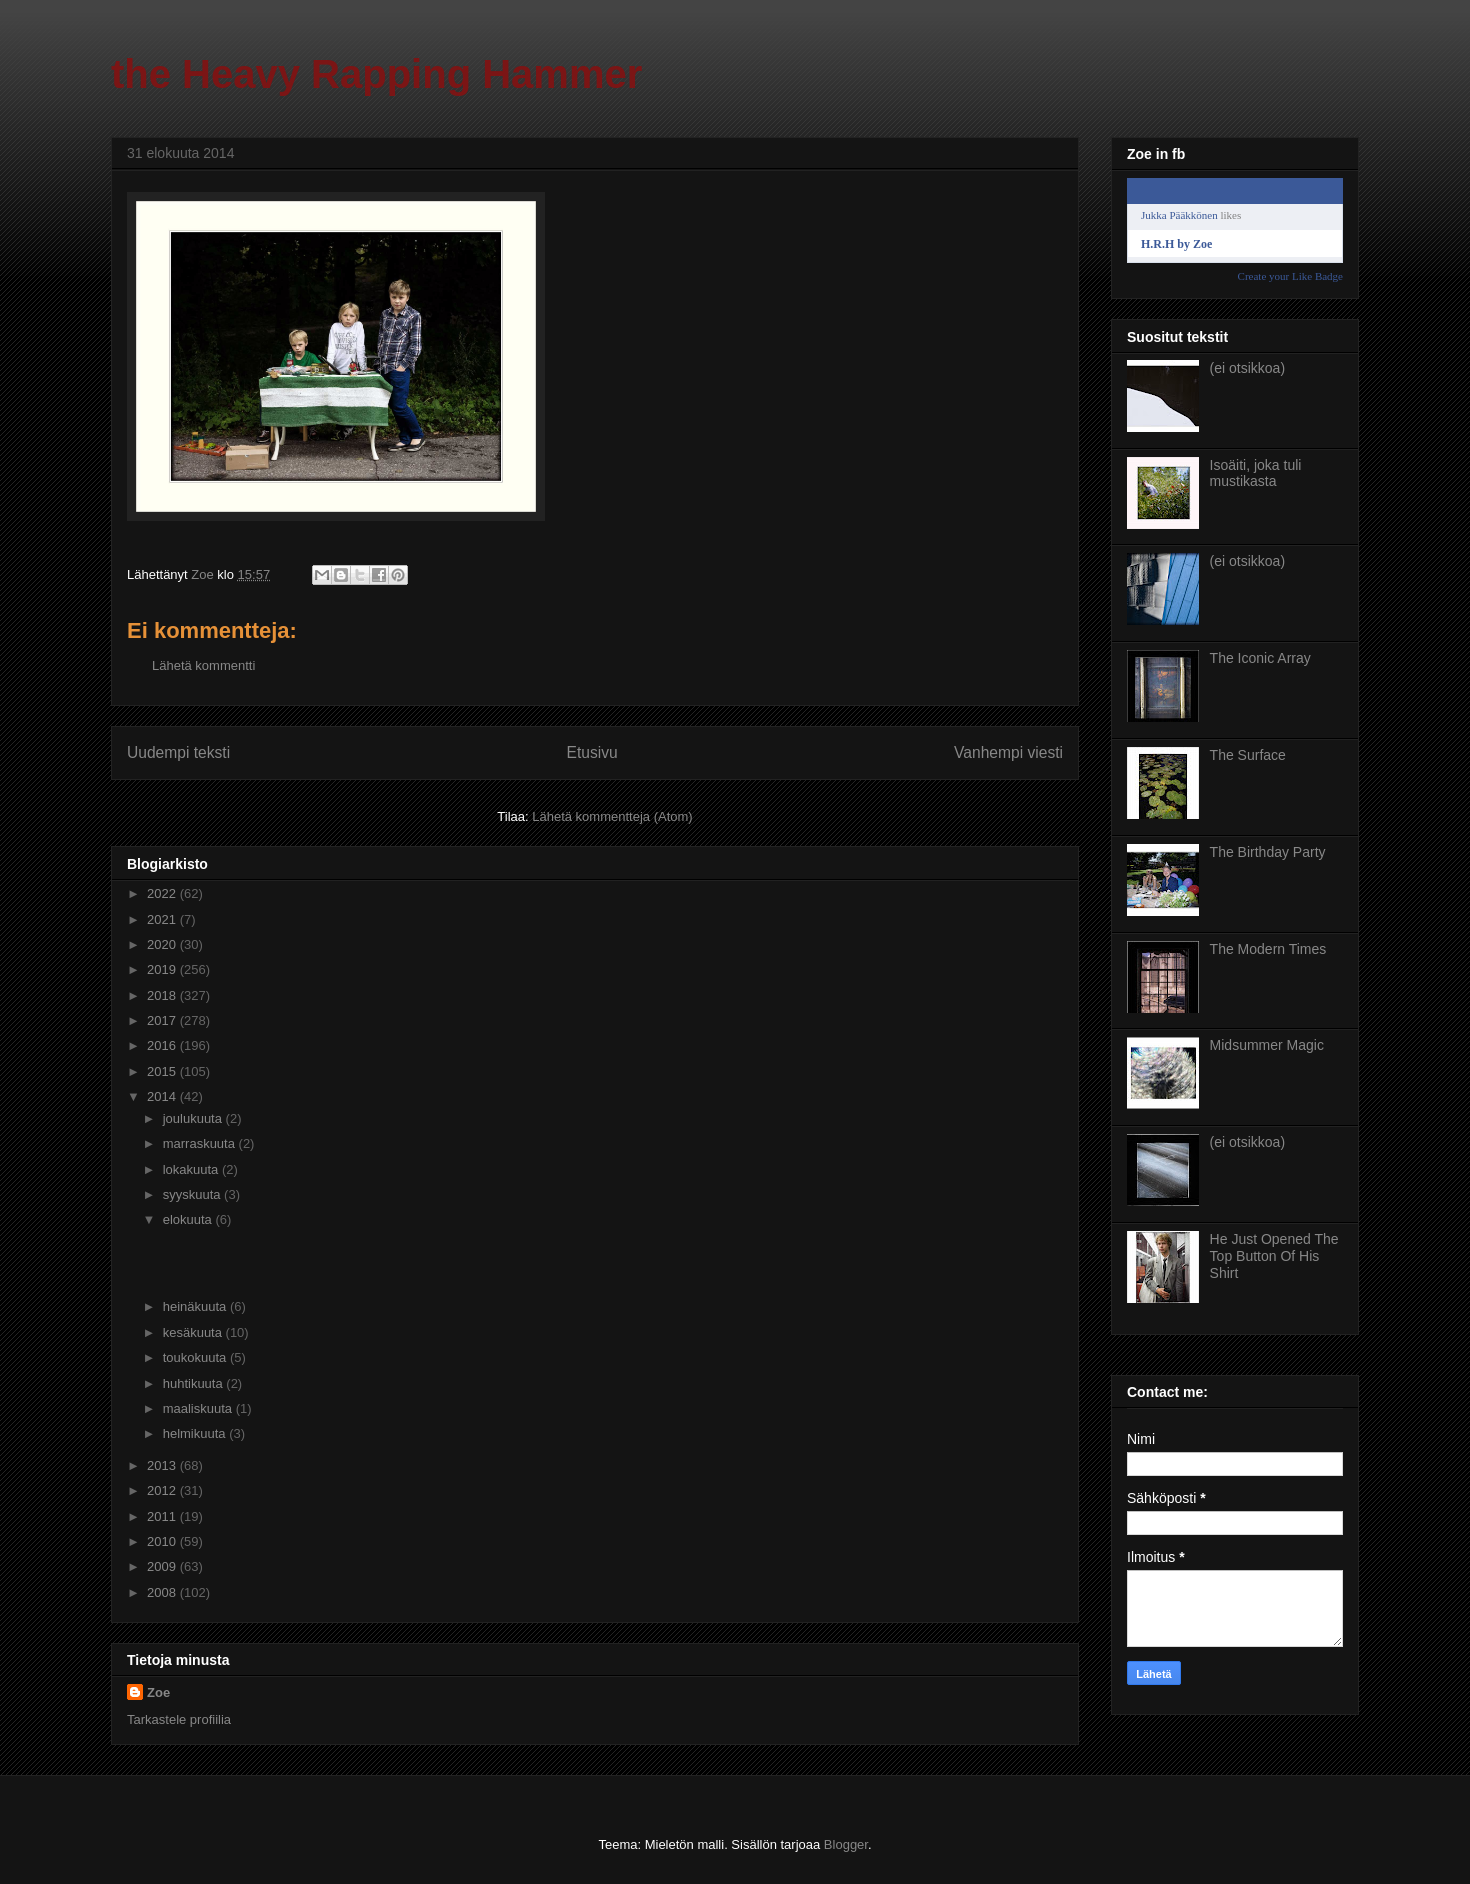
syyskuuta (193, 1194)
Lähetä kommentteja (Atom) (612, 816)
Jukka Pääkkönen (1179, 215)
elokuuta (189, 1219)
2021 (163, 919)
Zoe (158, 1692)
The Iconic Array (1260, 658)
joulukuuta (194, 1118)
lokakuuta (192, 1169)
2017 (163, 1020)
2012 (163, 1490)
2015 (163, 1071)
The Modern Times (1268, 949)
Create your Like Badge (1290, 276)
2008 (163, 1592)
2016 (163, 1045)
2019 (163, 969)
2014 (163, 1096)
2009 (163, 1566)
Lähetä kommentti (203, 665)
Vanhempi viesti (1008, 752)
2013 (163, 1465)
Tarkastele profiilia (179, 1719)
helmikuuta (196, 1433)
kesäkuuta (194, 1332)
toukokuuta (196, 1357)
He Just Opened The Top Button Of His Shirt (1274, 1256)
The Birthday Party (1268, 852)
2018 (163, 995)
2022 (163, 893)
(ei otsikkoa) (1247, 368)
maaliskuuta (199, 1408)
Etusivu (592, 752)
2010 (163, 1541)
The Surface (1248, 755)
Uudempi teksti (178, 752)
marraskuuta (201, 1143)
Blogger (846, 1844)
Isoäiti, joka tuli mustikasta (1256, 473)
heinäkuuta (196, 1306)
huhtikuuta (195, 1383)
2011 (163, 1516)
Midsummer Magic (1267, 1045)
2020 (163, 944)
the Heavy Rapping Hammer (376, 74)
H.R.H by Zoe (1176, 244)
